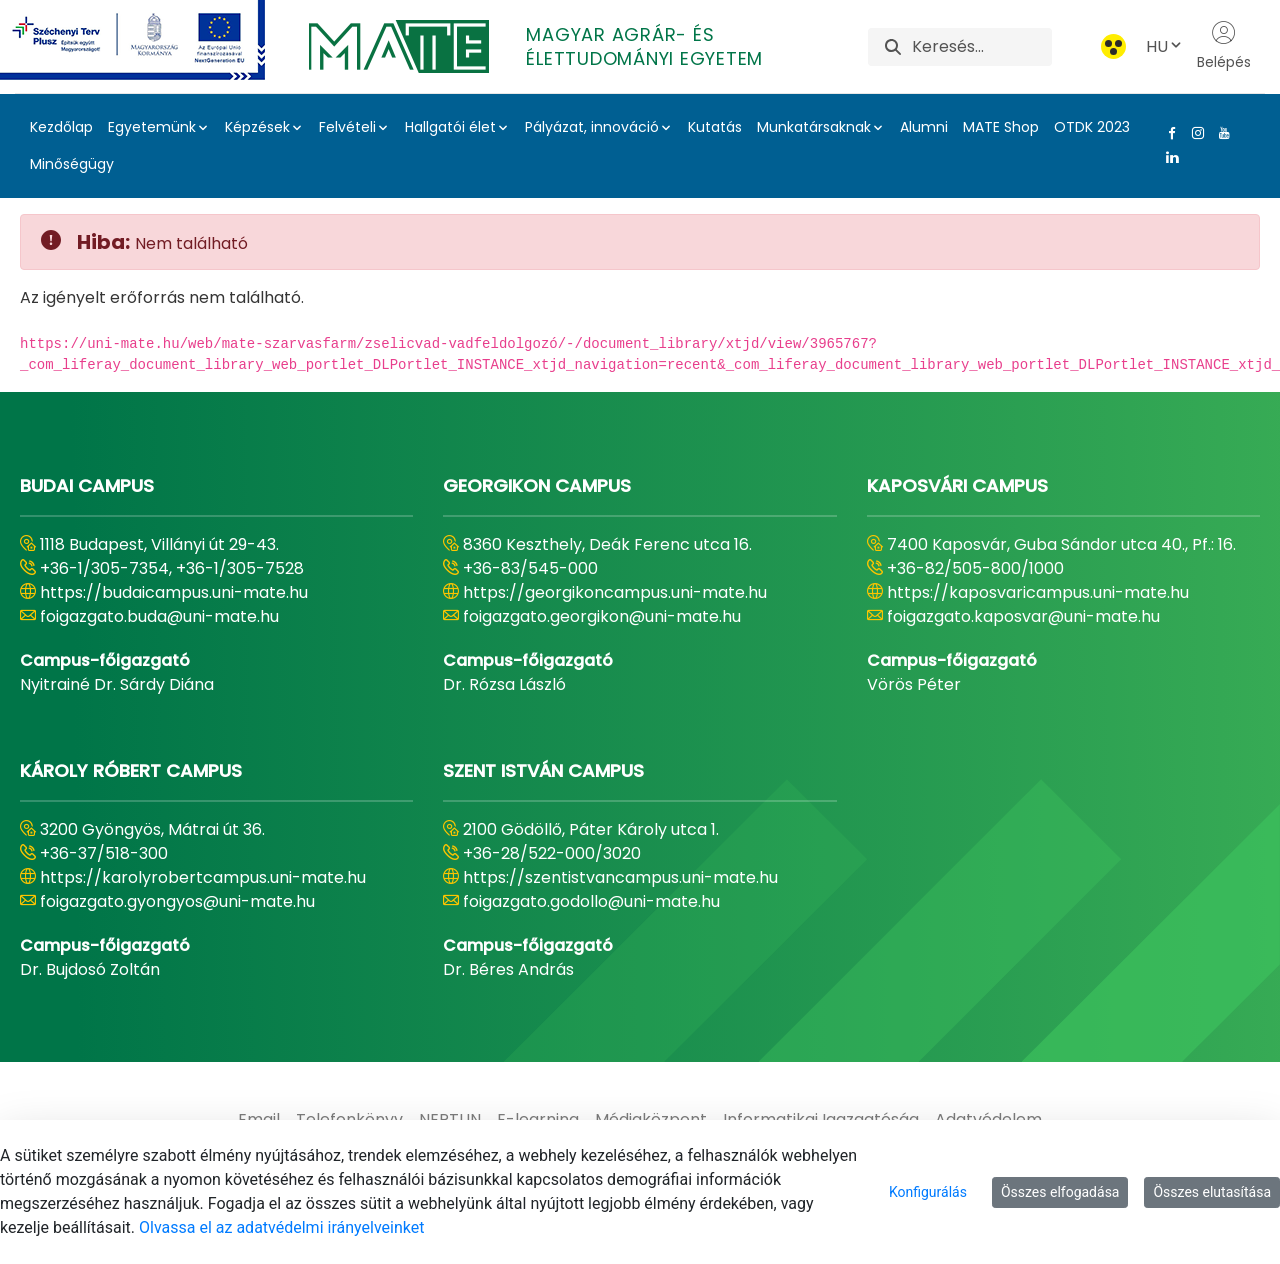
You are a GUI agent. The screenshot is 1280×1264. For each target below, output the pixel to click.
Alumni (924, 127)
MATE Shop (1001, 127)
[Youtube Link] (1220, 133)
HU (1165, 46)
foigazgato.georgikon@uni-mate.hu (602, 616)
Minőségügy (72, 164)
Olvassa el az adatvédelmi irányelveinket (281, 1227)
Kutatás (715, 127)
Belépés (1224, 46)
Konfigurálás (928, 1192)
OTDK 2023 (1092, 127)
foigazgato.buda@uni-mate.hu (159, 616)
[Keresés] (981, 47)
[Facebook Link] (1168, 133)
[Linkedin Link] (1168, 157)
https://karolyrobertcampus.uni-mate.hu (203, 877)
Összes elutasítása (1212, 1192)
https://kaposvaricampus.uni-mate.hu (1038, 592)
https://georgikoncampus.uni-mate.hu (615, 592)
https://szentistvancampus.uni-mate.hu (620, 877)
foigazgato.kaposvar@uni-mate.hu (1023, 616)
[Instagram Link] (1194, 133)
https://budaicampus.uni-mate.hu (174, 592)
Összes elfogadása (1060, 1192)
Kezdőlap (61, 127)
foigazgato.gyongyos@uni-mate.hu (177, 901)
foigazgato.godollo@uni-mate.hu (591, 901)
